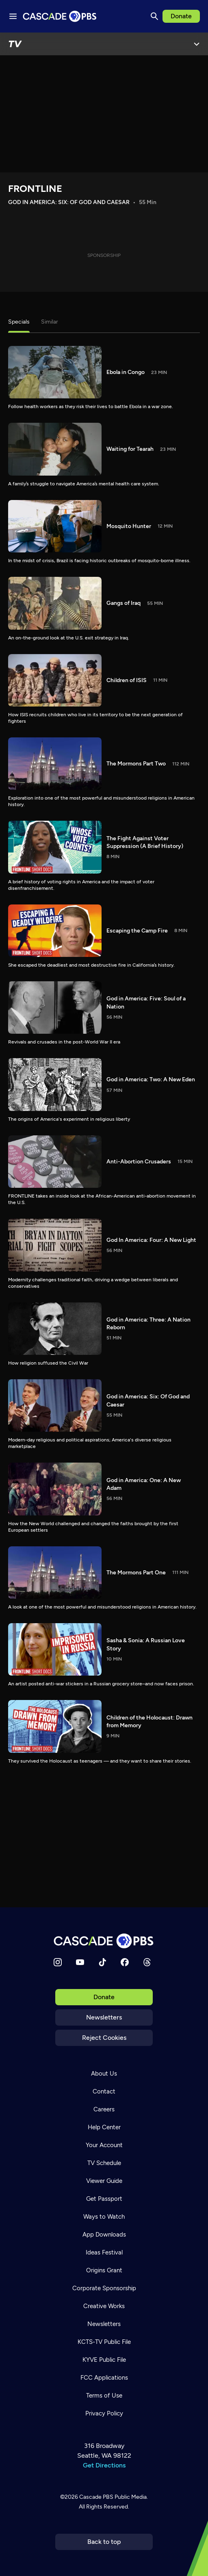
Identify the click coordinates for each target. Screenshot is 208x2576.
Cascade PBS (96, 2496)
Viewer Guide (104, 2181)
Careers (104, 2109)
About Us (104, 2073)
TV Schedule (104, 2163)
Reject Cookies (104, 2037)
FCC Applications (104, 2377)
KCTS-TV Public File (104, 2342)
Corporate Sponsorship (104, 2288)
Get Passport (104, 2198)
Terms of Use (104, 2395)
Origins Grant (104, 2270)
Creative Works (104, 2306)
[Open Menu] (196, 44)
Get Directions (104, 2465)
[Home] (104, 1940)
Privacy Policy (104, 2413)
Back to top (104, 2542)
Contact (104, 2091)
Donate (181, 16)
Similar (49, 321)
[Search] (154, 16)
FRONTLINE (35, 188)
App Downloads (104, 2234)
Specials (19, 321)
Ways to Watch (104, 2216)
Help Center (104, 2127)
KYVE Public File (104, 2359)
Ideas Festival (104, 2252)
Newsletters (104, 2017)
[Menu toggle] (13, 16)
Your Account (104, 2145)
